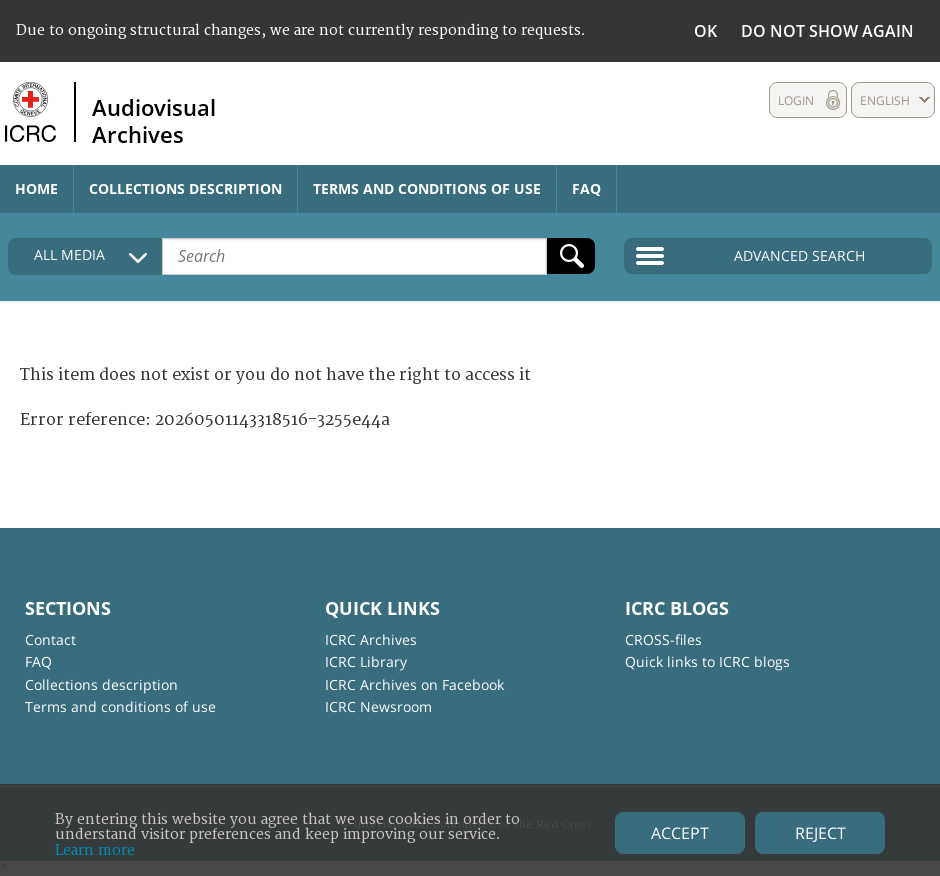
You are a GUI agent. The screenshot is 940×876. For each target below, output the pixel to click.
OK (705, 31)
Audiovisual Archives (154, 120)
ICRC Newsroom (378, 706)
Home (36, 188)
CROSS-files (663, 639)
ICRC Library (366, 661)
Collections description (185, 188)
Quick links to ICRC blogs (707, 661)
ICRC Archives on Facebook (414, 684)
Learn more (95, 850)
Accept (680, 833)
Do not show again (827, 31)
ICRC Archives (371, 639)
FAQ (586, 188)
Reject (820, 833)
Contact (50, 639)
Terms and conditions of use (427, 188)
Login (796, 100)
